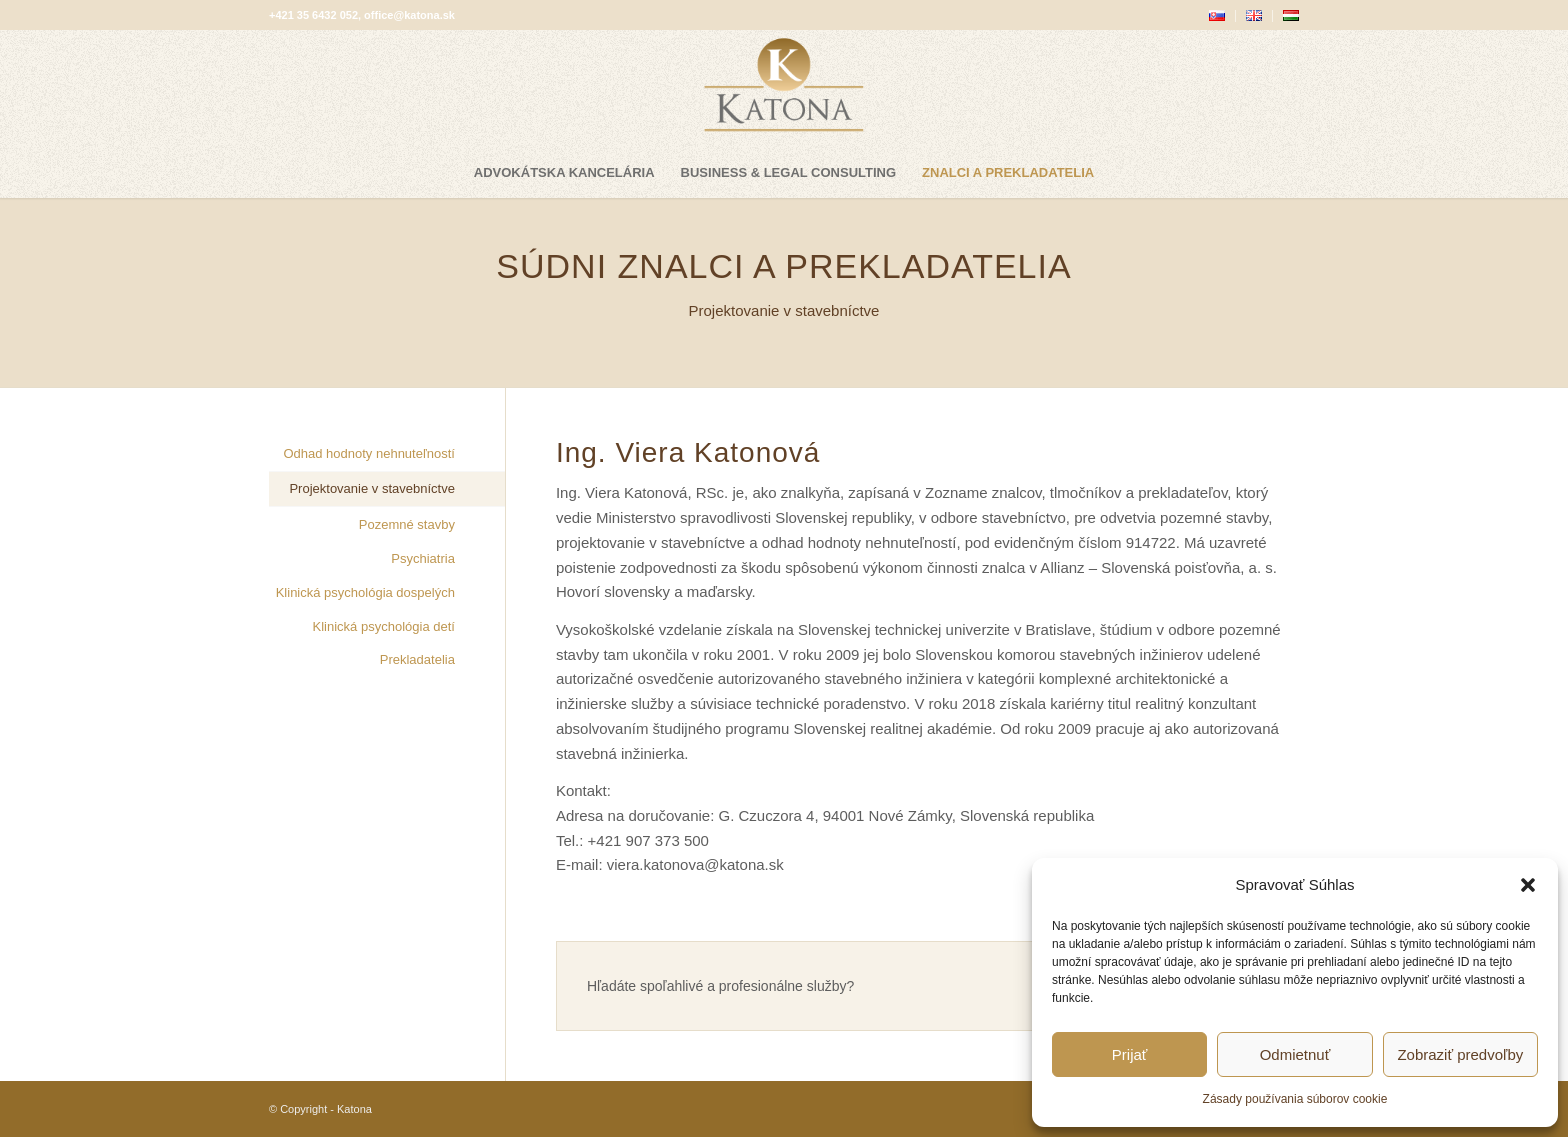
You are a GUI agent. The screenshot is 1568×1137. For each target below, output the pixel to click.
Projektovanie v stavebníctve (371, 488)
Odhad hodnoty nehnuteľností (368, 453)
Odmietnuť (1295, 1054)
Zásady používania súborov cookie (1295, 1099)
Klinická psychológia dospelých (365, 592)
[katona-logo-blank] (783, 89)
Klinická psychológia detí (384, 626)
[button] (1528, 885)
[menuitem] (1217, 16)
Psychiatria (423, 558)
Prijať (1130, 1054)
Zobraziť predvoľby (1460, 1054)
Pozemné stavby (407, 524)
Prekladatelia (417, 659)
